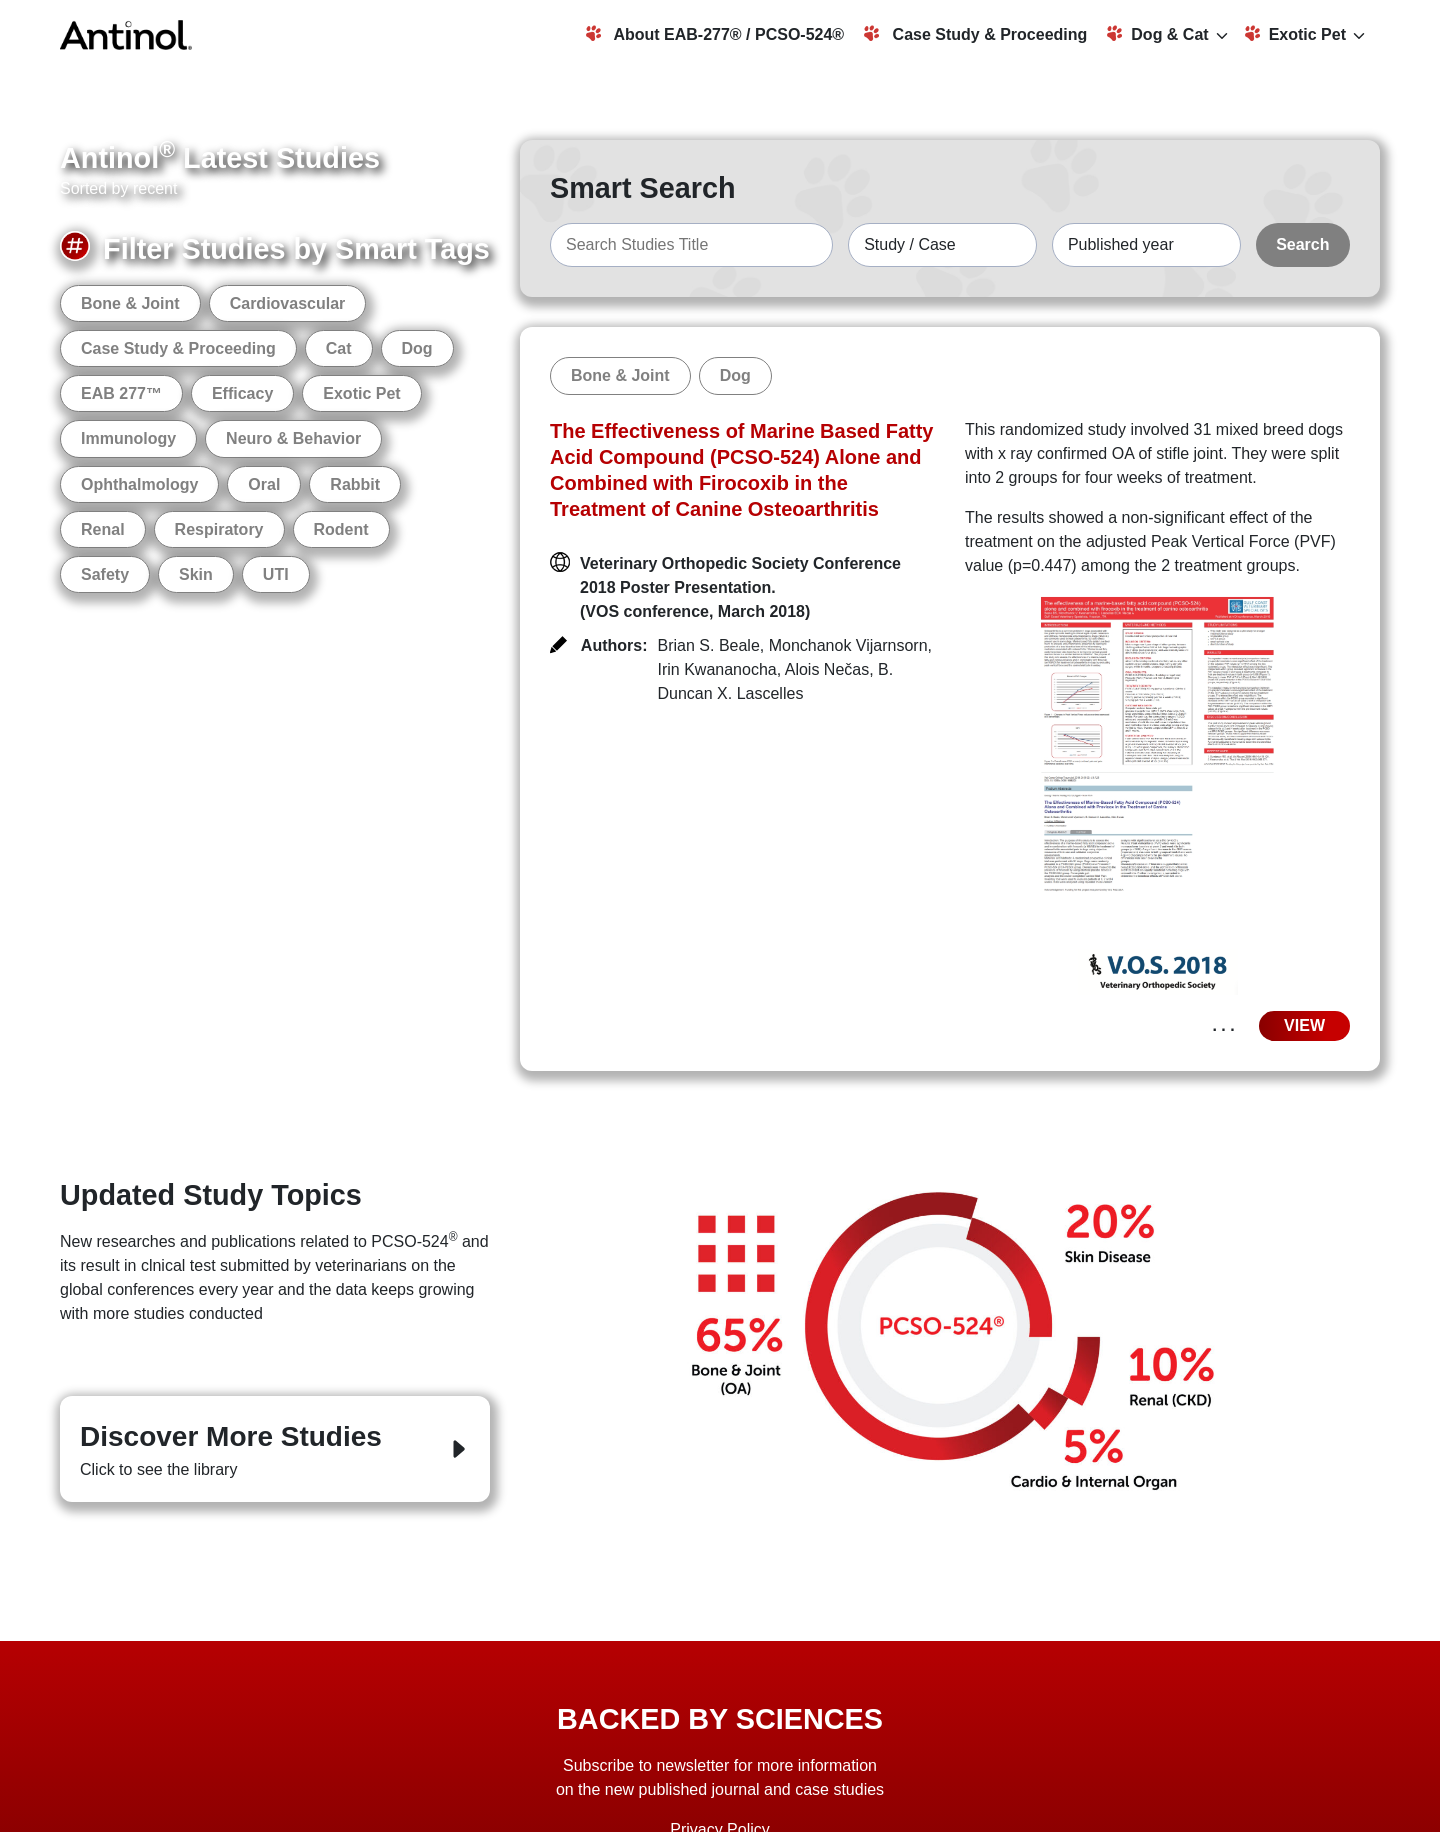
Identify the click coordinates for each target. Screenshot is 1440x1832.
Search (1302, 244)
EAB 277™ (121, 393)
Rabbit (355, 484)
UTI (276, 574)
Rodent (341, 529)
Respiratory (219, 529)
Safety (105, 574)
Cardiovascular (288, 303)
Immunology (128, 438)
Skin (196, 574)
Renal (103, 529)
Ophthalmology (139, 484)
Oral (264, 484)
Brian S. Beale (709, 645)
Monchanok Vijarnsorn (848, 645)
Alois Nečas (827, 669)
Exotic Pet (1295, 34)
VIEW (1304, 1025)
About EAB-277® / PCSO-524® (715, 34)
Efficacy (242, 393)
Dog (417, 348)
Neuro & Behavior (293, 438)
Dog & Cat (1157, 34)
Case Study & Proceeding (975, 34)
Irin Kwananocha (717, 669)
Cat (339, 348)
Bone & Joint (130, 303)
